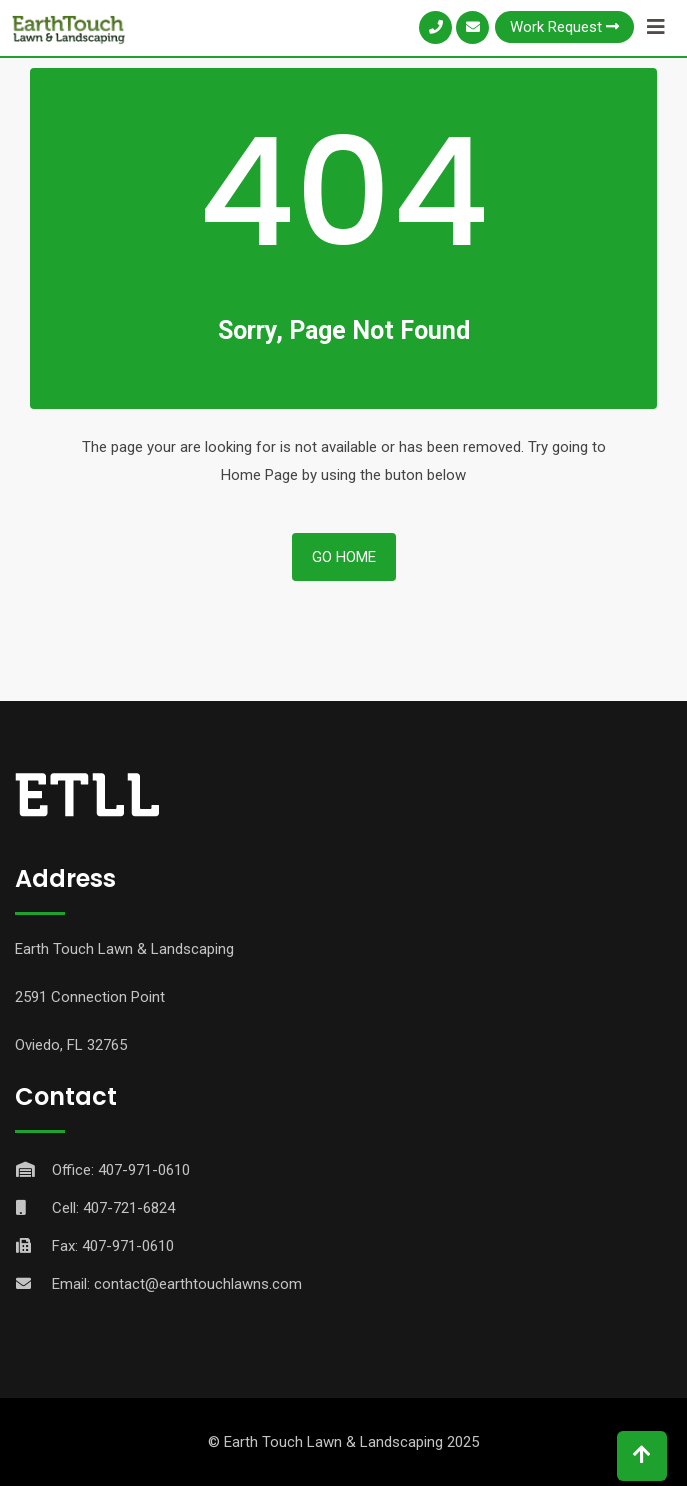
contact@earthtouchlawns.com (198, 1284)
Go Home (344, 557)
